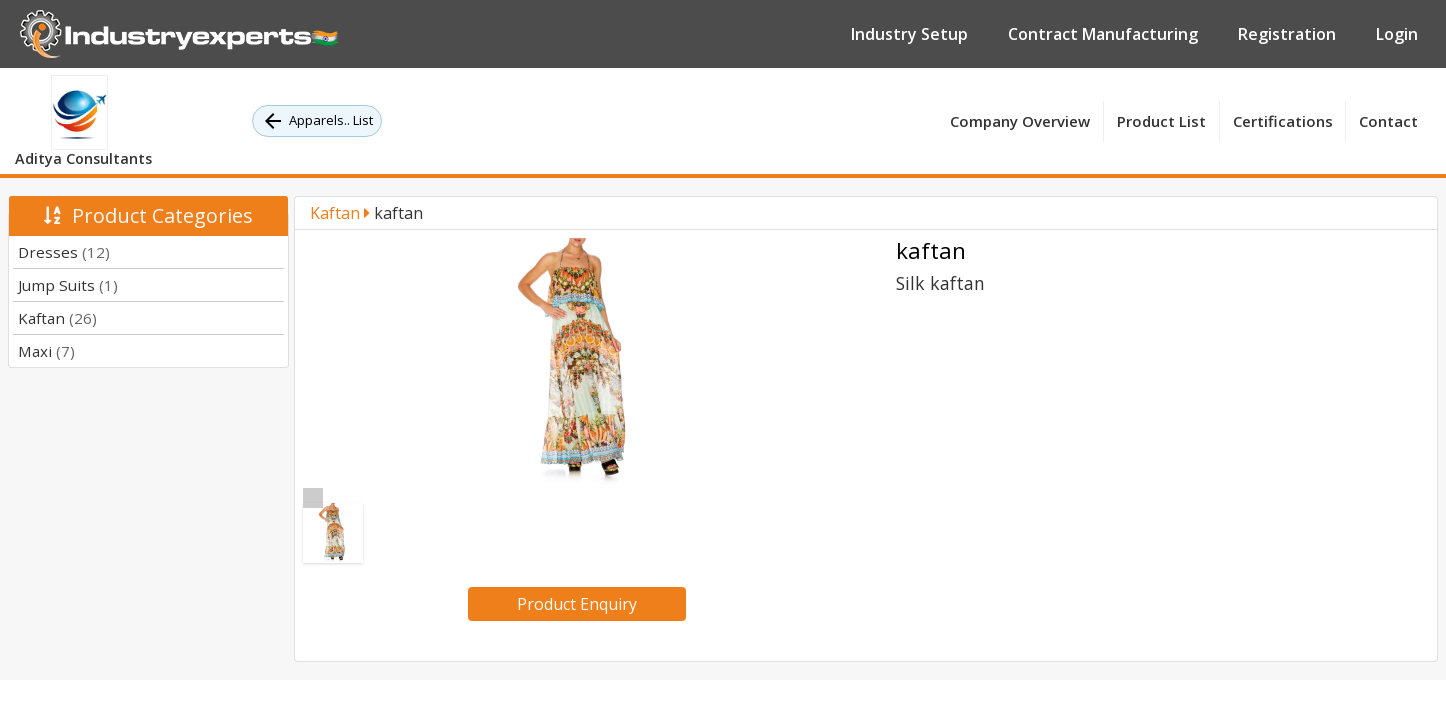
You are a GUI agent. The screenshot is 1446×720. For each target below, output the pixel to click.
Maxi (46, 351)
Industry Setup (909, 34)
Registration (1287, 34)
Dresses (64, 252)
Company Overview (1020, 121)
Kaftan (57, 318)
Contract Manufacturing (1103, 34)
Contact (1388, 121)
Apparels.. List (317, 121)
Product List (1161, 121)
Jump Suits (68, 285)
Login (1397, 34)
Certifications (1283, 121)
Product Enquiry (577, 604)
